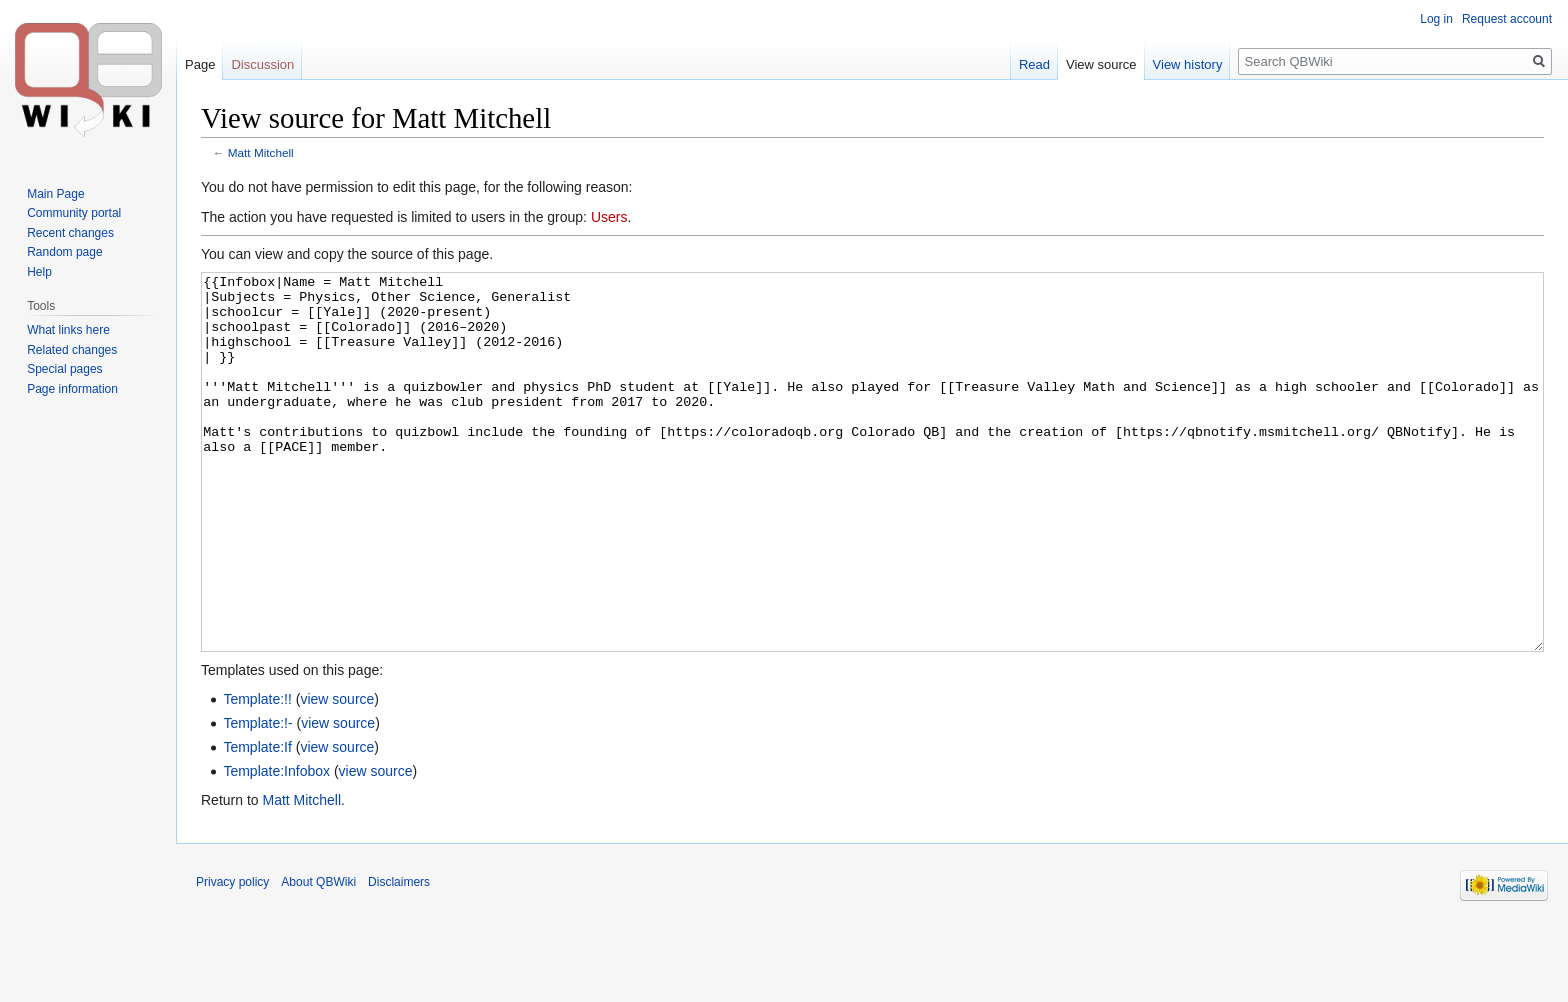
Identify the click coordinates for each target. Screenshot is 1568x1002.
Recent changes (70, 233)
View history (1188, 64)
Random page (64, 252)
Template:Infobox (276, 846)
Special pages (64, 369)
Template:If (257, 822)
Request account (1507, 19)
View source (1101, 64)
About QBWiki (318, 957)
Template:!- (257, 798)
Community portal (74, 213)
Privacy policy (232, 957)
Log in (1436, 19)
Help (39, 272)
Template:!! (257, 774)
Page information (72, 389)
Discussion (262, 64)
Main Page (55, 194)
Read (1034, 64)
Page (200, 64)
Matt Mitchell (261, 152)
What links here (68, 330)
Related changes (72, 350)
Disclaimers (399, 957)
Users (609, 217)
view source (337, 774)
